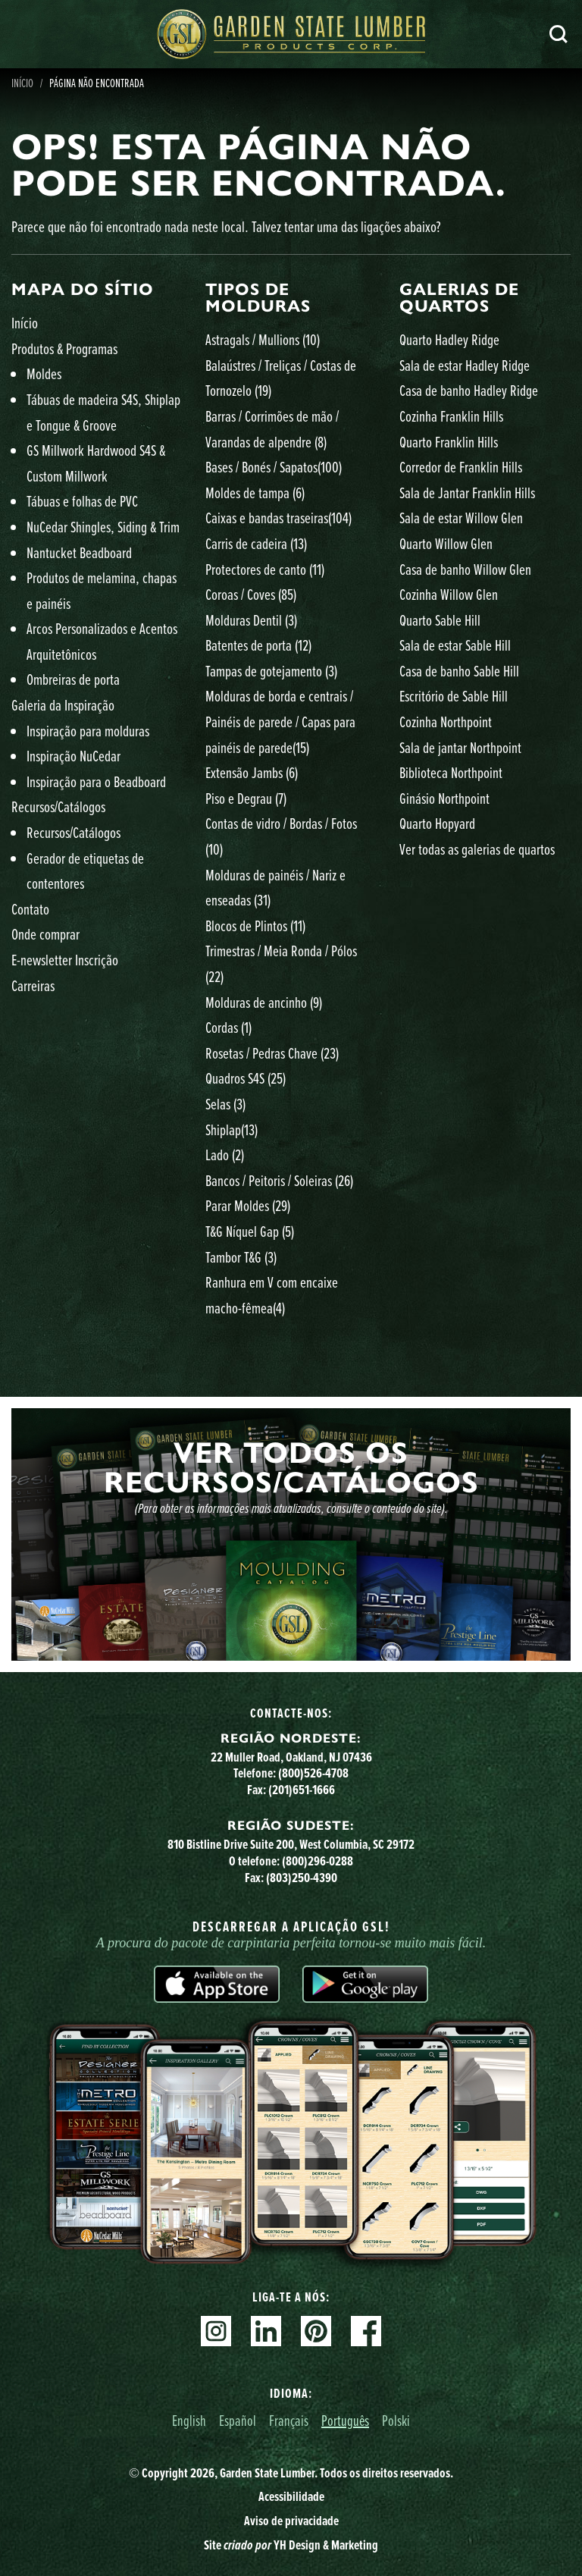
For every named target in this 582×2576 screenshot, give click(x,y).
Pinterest (316, 2331)
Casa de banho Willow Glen (465, 569)
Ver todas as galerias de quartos (477, 849)
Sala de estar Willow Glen (461, 518)
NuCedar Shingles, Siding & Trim (103, 527)
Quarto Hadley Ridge (449, 339)
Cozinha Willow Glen (448, 594)
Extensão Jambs (251, 772)
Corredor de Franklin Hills (460, 467)
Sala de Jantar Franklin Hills (467, 493)
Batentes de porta (258, 645)
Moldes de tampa (255, 493)
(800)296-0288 (317, 1861)
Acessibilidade (291, 2496)
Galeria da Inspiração (62, 705)
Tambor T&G (241, 1257)
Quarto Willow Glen (446, 543)
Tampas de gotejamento (271, 671)
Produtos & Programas (64, 348)
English (189, 2420)
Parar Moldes (247, 1205)
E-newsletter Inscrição (64, 960)
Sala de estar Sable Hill (455, 645)
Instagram (216, 2331)
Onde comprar (45, 934)
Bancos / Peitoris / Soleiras (279, 1180)
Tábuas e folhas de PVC (82, 501)
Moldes (44, 373)
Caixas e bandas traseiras (278, 518)
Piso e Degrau (245, 798)
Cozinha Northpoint (445, 722)
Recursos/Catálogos (58, 806)
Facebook (366, 2331)
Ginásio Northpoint (444, 798)
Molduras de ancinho (263, 1002)
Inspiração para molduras (88, 731)
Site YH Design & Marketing (291, 2545)
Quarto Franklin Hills (448, 442)
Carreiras (33, 985)
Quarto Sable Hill (439, 620)
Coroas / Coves (250, 594)
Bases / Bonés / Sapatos (273, 467)
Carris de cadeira (256, 543)
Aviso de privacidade (291, 2521)
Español (237, 2420)
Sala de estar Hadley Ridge (464, 365)
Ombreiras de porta (73, 679)
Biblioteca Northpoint (450, 772)
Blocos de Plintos (255, 926)
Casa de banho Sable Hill (459, 671)
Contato (30, 909)
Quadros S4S (245, 1078)
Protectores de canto (264, 569)
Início (24, 323)
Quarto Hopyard (437, 823)
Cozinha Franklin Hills (451, 416)
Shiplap (231, 1130)
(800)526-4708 (313, 1773)
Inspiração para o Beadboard (96, 781)
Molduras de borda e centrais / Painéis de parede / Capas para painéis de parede (280, 721)
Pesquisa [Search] (558, 34)
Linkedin (266, 2331)
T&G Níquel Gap (249, 1231)
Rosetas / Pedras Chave (272, 1053)
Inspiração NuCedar (73, 756)
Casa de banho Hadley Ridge (468, 390)
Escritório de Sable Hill (453, 696)
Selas (225, 1104)
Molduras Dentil (251, 620)
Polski (396, 2420)
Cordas (228, 1027)
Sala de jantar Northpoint (460, 747)
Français (288, 2420)
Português (345, 2420)
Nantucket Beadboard (79, 552)
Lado (224, 1155)
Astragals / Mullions (262, 339)
